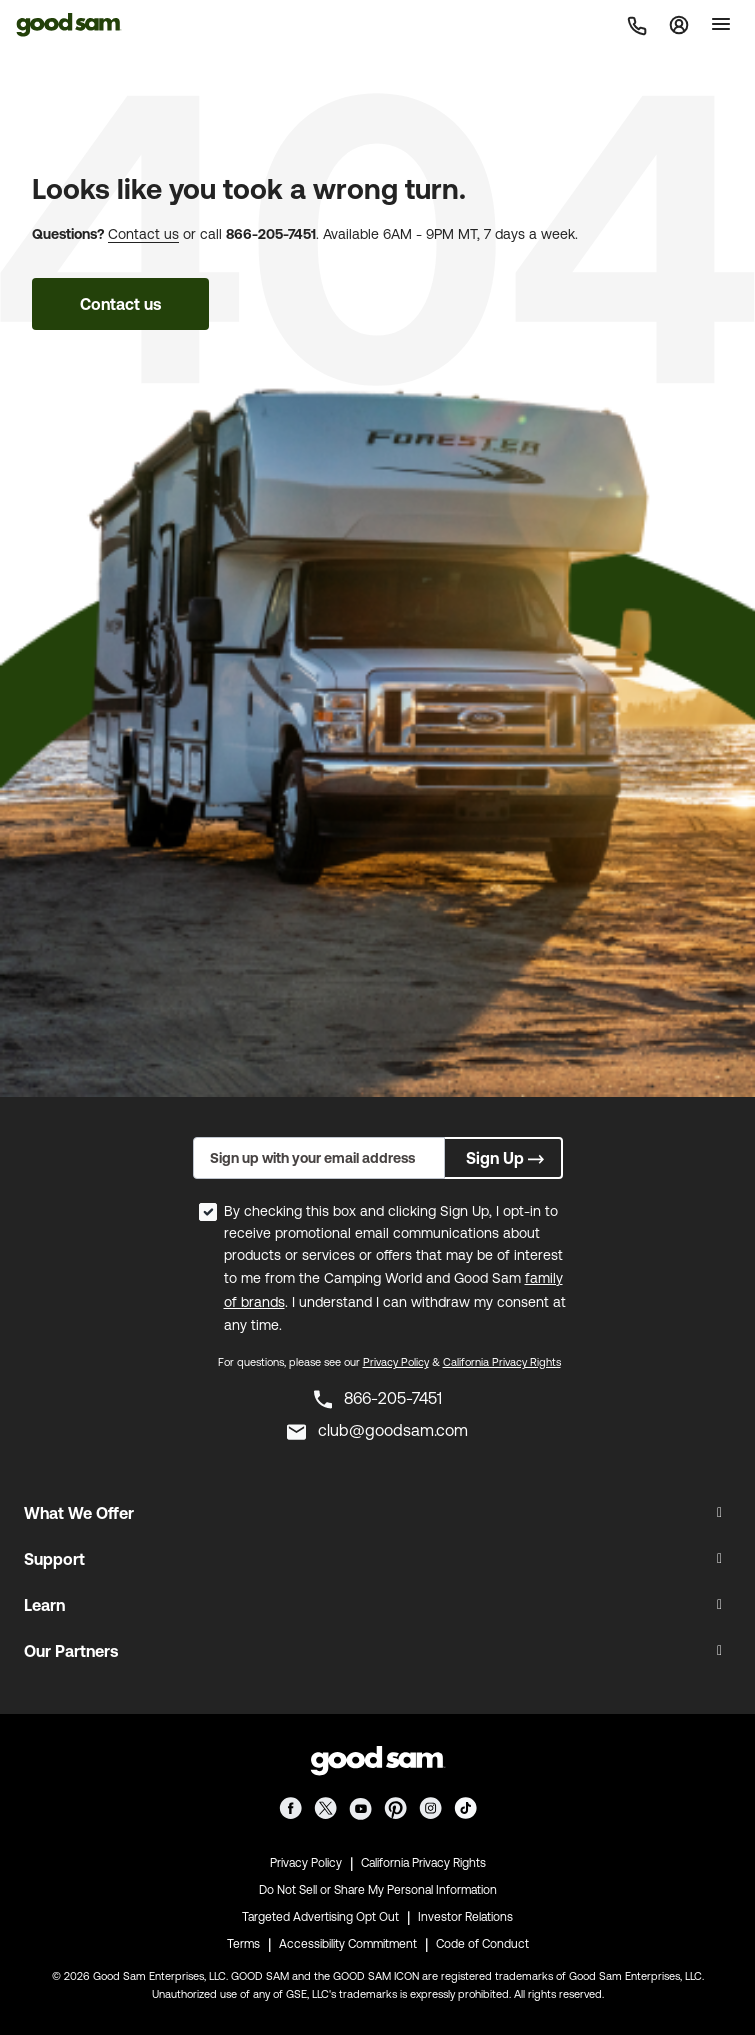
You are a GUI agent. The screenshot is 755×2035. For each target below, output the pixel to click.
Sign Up (507, 1158)
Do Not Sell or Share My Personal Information (378, 1890)
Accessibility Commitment (348, 1944)
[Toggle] (721, 24)
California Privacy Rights (502, 1362)
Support (54, 1559)
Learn (44, 1605)
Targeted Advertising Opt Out (320, 1917)
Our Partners (71, 1651)
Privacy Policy (396, 1362)
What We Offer (79, 1513)
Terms (243, 1944)
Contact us (143, 234)
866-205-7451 (271, 234)
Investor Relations (465, 1917)
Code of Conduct (482, 1944)
